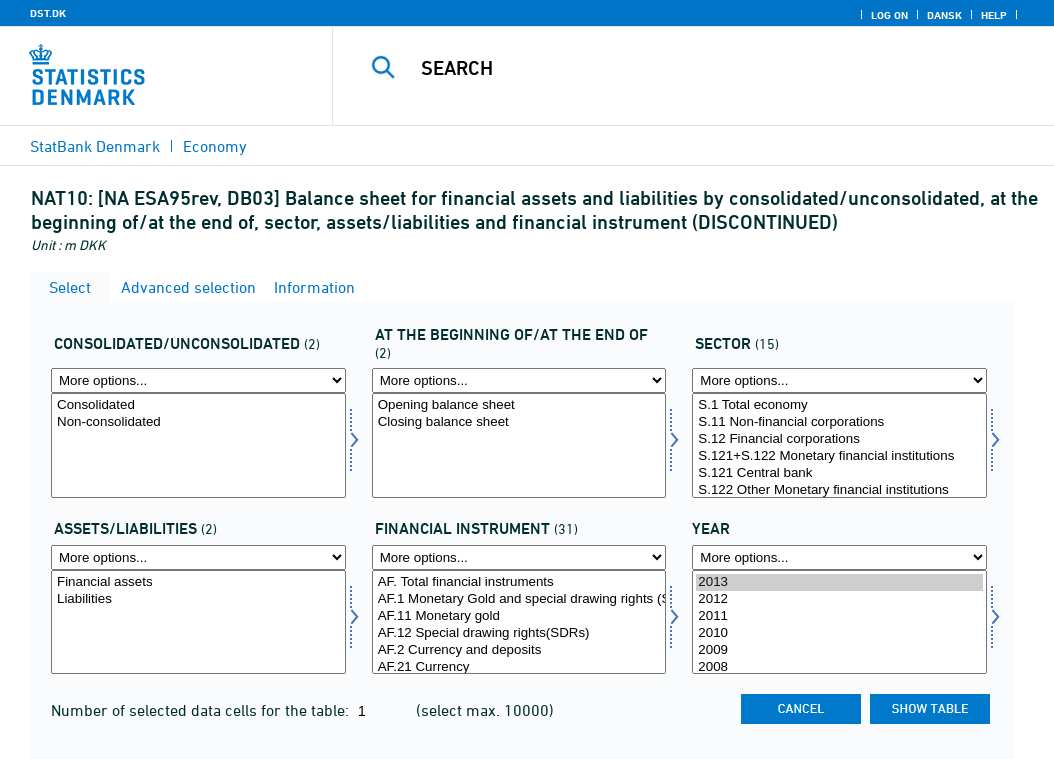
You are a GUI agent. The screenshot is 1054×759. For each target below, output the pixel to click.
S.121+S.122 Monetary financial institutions (839, 456)
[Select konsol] (198, 445)
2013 (839, 582)
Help (994, 15)
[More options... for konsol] (198, 380)
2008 (839, 667)
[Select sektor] (839, 445)
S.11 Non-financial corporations (839, 422)
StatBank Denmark (95, 146)
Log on (889, 15)
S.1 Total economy (839, 405)
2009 (839, 650)
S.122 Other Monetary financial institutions (839, 490)
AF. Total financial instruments (519, 582)
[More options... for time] (839, 557)
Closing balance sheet (519, 422)
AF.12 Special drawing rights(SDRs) (519, 633)
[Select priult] (519, 445)
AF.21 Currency (519, 667)
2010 (839, 633)
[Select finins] (519, 622)
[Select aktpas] (198, 622)
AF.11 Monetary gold (519, 616)
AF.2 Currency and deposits (519, 650)
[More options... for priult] (519, 380)
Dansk (944, 15)
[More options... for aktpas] (198, 557)
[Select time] (839, 622)
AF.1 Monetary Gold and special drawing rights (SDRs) (519, 599)
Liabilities (198, 599)
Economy (215, 146)
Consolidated (198, 405)
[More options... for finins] (519, 557)
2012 (839, 599)
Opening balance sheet (519, 405)
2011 (839, 616)
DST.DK (48, 13)
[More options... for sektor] (839, 380)
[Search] (698, 68)
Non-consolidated (198, 422)
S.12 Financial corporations (839, 439)
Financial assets (198, 582)
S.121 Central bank (839, 473)
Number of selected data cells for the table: (202, 710)
